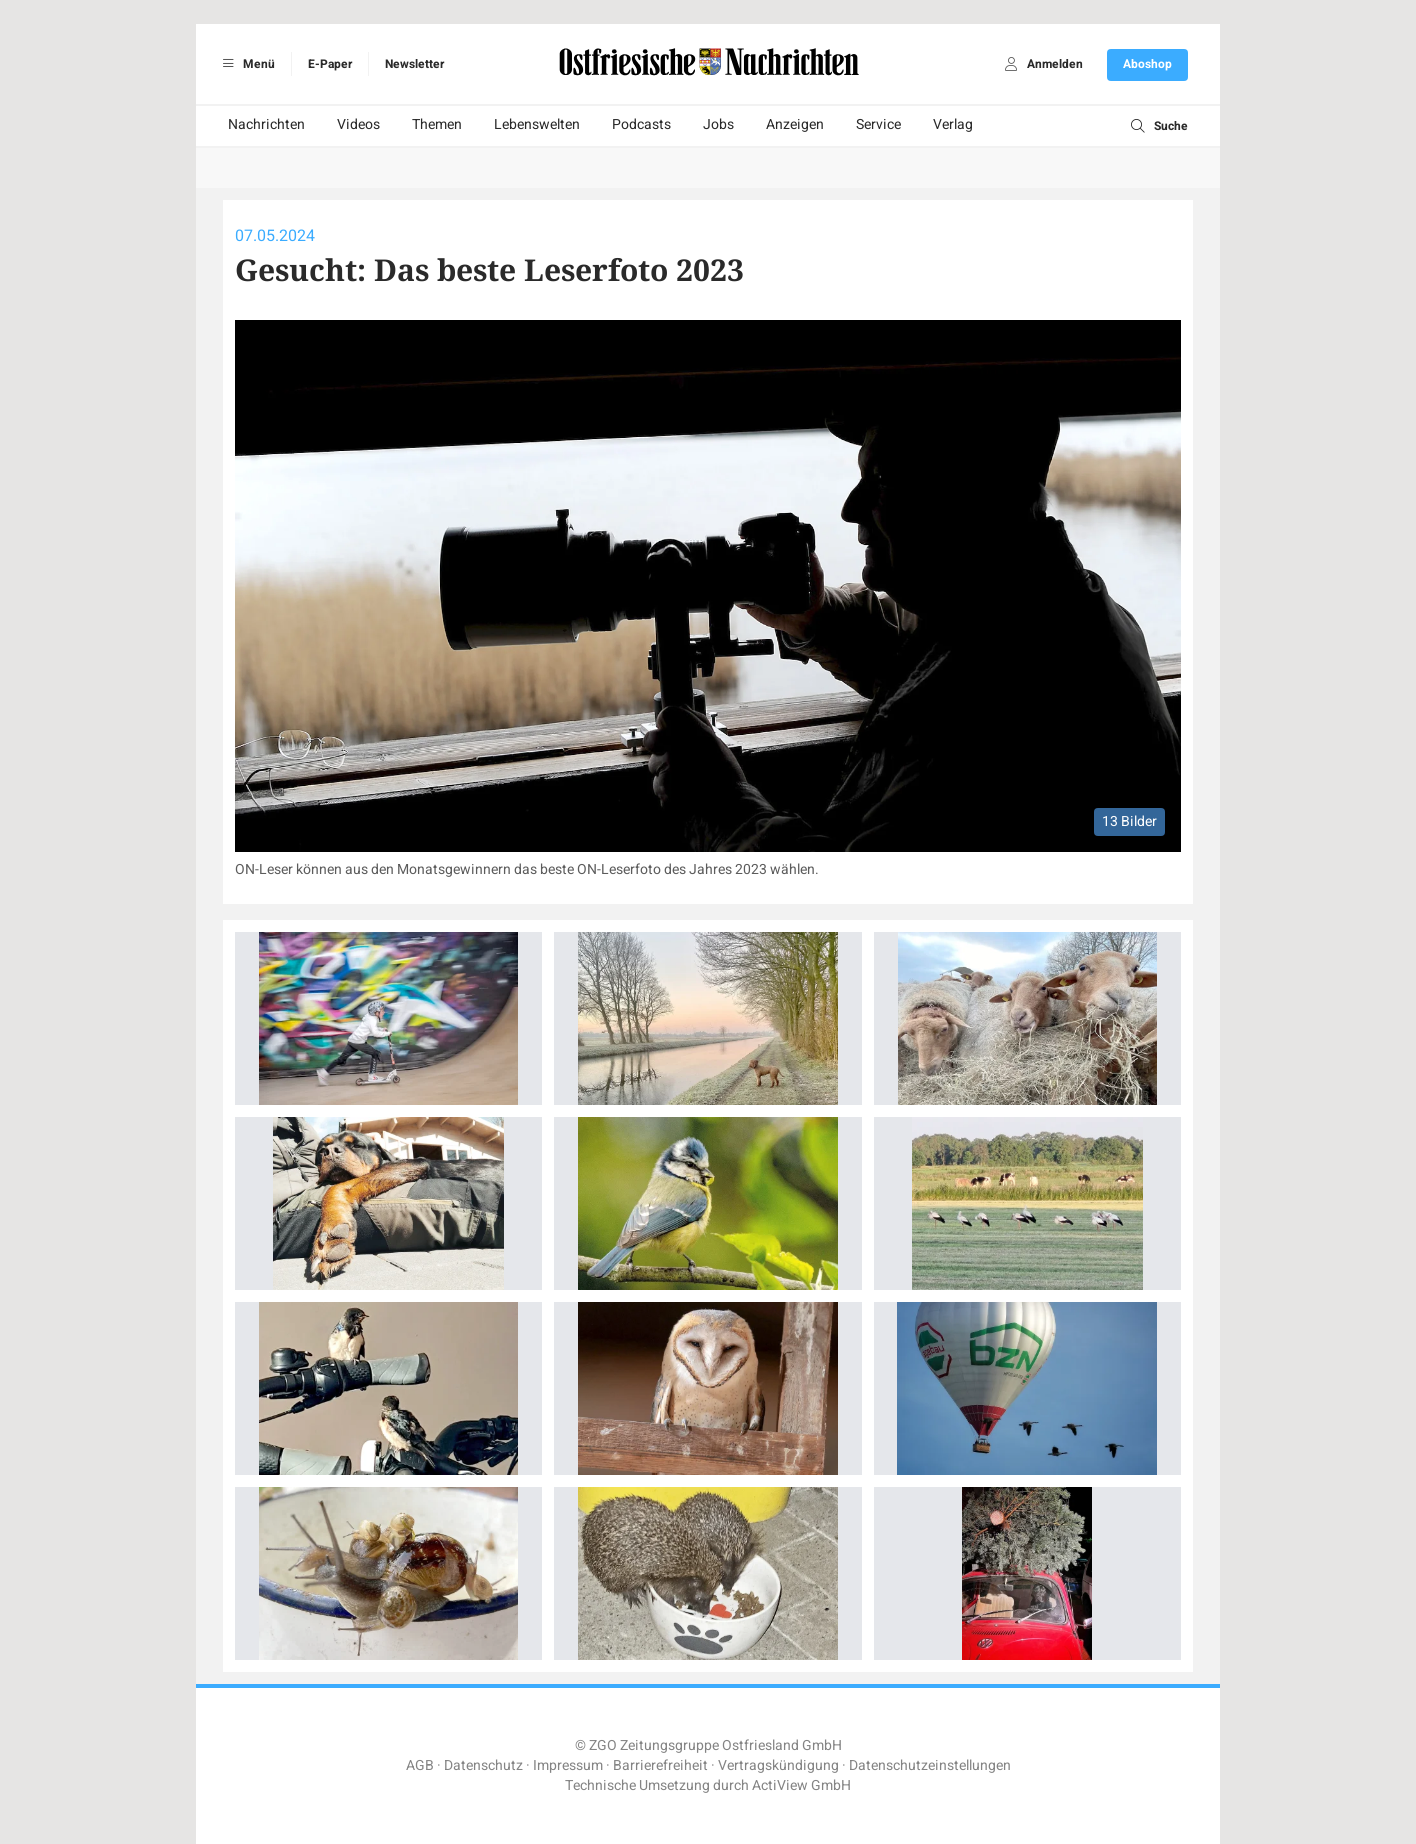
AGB (420, 1765)
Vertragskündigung (778, 1765)
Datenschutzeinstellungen (930, 1765)
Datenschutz (483, 1765)
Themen (437, 124)
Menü (245, 64)
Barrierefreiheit (660, 1765)
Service (878, 124)
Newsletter (414, 64)
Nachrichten (266, 124)
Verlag (953, 124)
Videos (358, 124)
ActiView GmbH (801, 1785)
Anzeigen (795, 124)
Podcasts (641, 124)
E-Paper (330, 64)
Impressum (568, 1765)
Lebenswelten (537, 124)
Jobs (718, 124)
